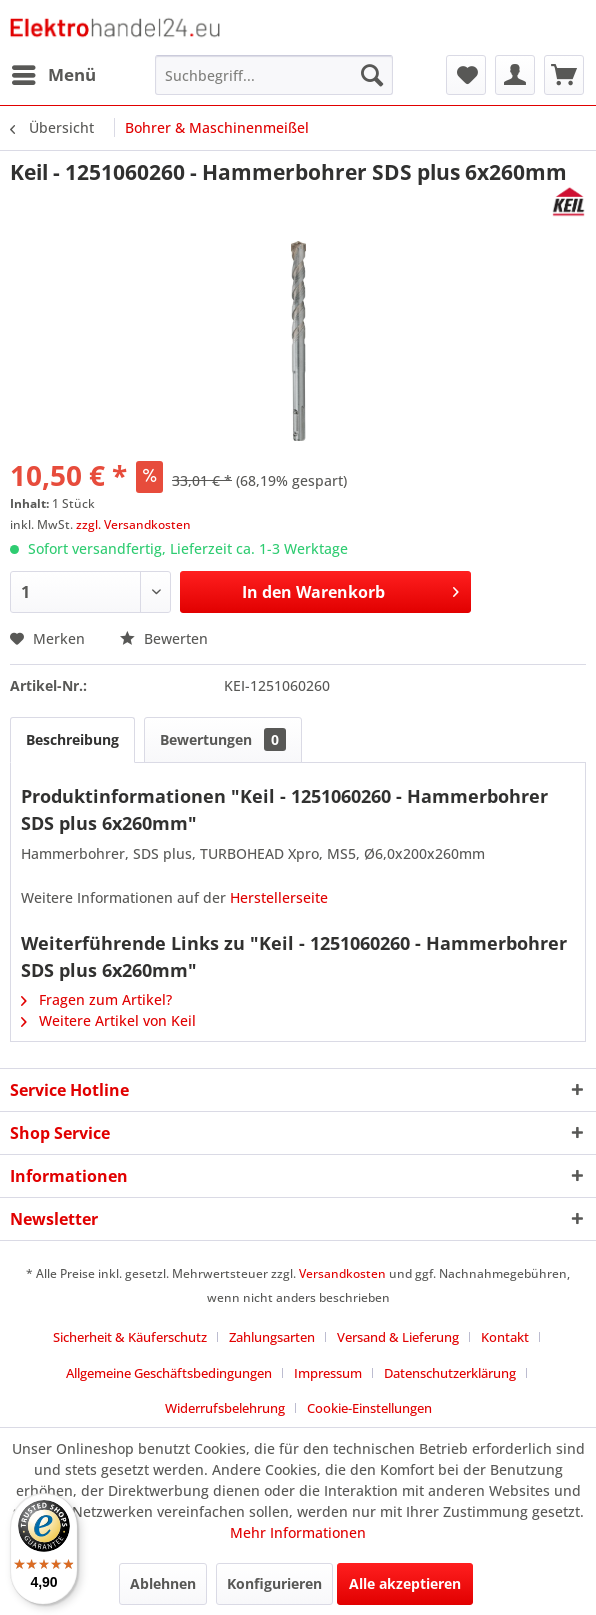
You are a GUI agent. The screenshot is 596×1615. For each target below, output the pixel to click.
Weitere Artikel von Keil (108, 1020)
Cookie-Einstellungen (369, 1408)
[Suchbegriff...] (274, 75)
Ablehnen (163, 1583)
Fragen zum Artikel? (96, 999)
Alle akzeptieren (405, 1583)
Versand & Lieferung (398, 1337)
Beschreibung (72, 739)
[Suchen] (372, 75)
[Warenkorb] (564, 75)
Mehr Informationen (298, 1532)
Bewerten (164, 638)
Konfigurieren (274, 1583)
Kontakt (505, 1337)
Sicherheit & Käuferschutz (130, 1337)
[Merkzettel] (466, 75)
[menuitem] (53, 75)
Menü (54, 72)
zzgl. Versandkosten (133, 524)
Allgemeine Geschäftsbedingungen (169, 1373)
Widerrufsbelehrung (225, 1408)
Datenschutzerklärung (450, 1373)
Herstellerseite (279, 897)
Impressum (328, 1373)
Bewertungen (223, 739)
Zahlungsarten (272, 1337)
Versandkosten (342, 1273)
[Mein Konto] (515, 75)
